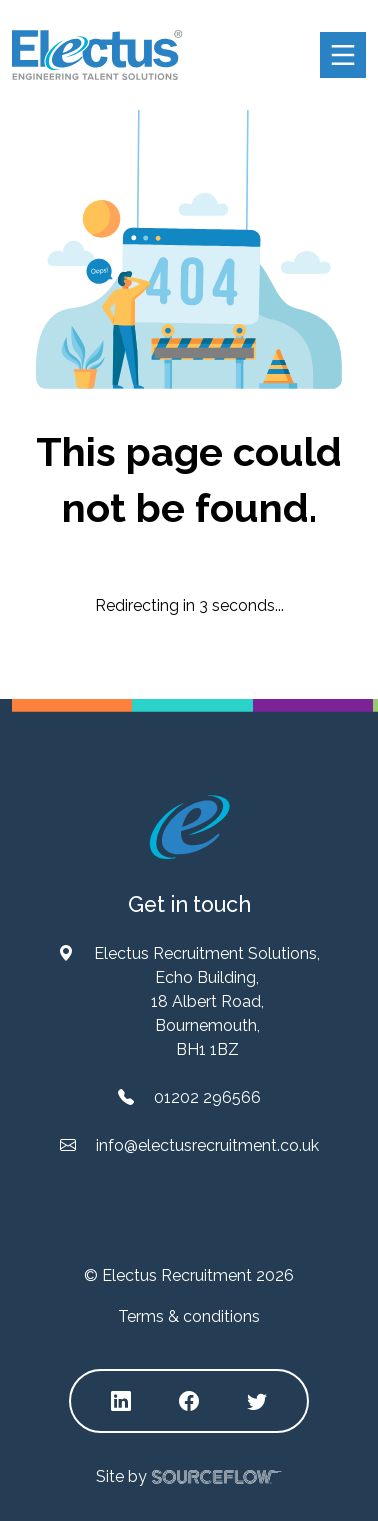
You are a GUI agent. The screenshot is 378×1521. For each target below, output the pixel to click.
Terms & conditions (189, 1316)
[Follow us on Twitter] (257, 1401)
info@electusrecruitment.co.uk (207, 1145)
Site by (189, 1477)
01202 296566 (207, 1097)
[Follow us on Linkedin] (121, 1401)
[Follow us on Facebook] (189, 1401)
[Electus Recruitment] (189, 826)
